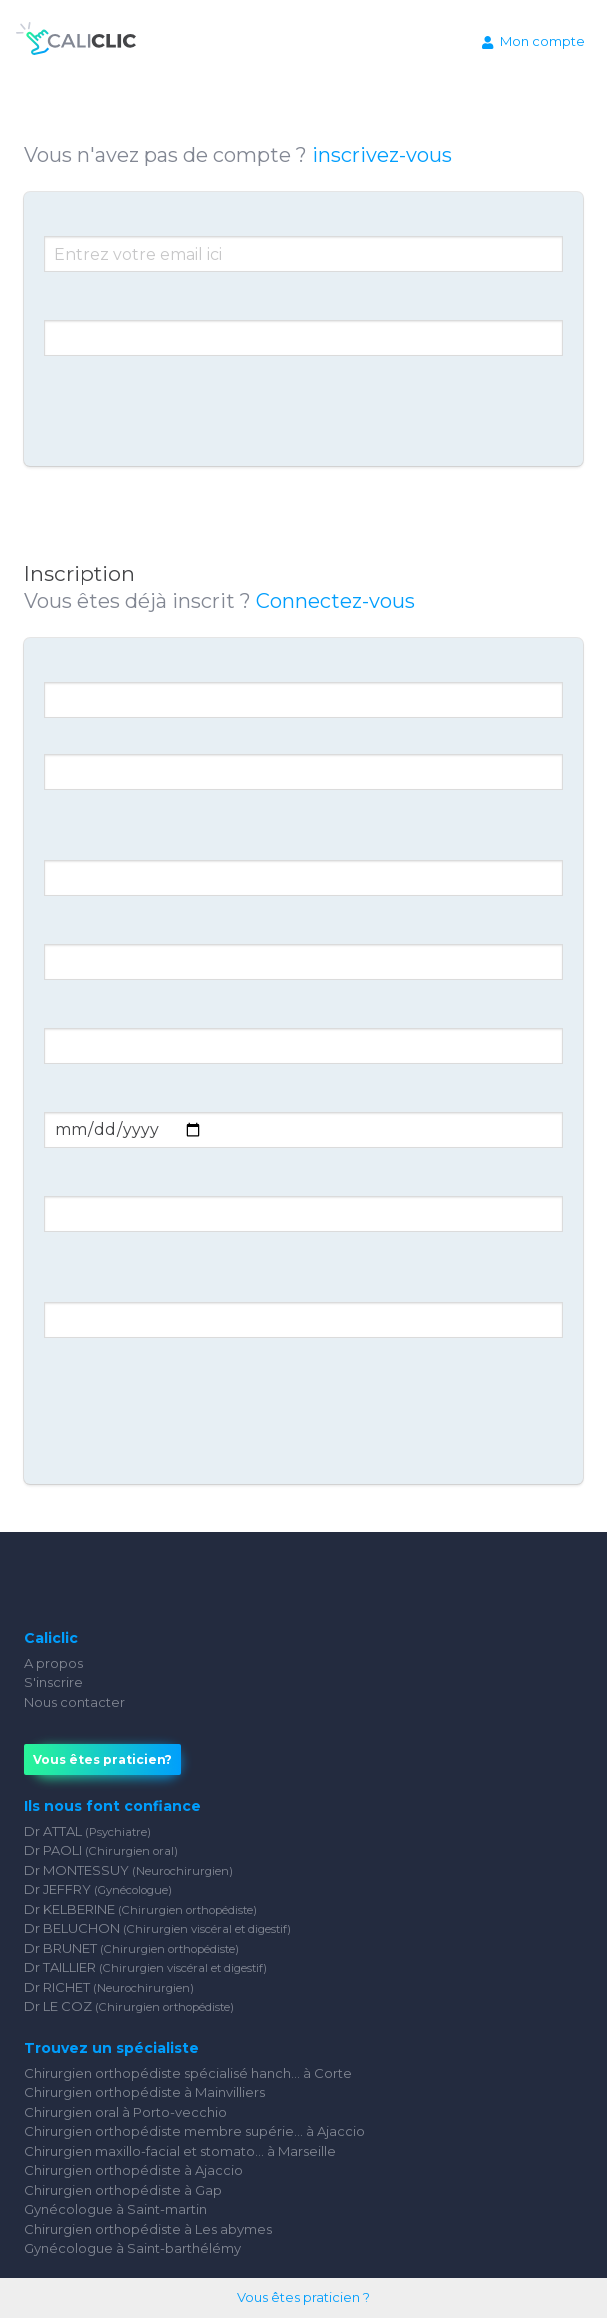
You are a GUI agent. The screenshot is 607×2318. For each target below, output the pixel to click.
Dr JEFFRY (98, 1889)
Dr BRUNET (131, 1948)
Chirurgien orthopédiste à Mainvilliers (144, 2092)
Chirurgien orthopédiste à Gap (123, 2190)
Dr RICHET (109, 1987)
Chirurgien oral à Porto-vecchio (125, 2112)
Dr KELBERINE (140, 1909)
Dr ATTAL (87, 1831)
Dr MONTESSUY (128, 1870)
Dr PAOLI (101, 1850)
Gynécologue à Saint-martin (115, 2209)
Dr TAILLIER (145, 1967)
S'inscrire (53, 1682)
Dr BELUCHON (157, 1928)
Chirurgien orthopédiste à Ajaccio (133, 2170)
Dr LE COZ (129, 2006)
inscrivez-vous (382, 155)
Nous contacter (74, 1702)
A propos (53, 1663)
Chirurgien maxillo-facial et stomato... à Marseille (180, 2151)
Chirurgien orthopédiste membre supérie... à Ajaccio (194, 2131)
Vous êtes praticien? (102, 1759)
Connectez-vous (335, 601)
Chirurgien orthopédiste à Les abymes (148, 2229)
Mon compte (533, 41)
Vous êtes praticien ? (303, 2297)
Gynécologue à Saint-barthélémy (132, 2248)
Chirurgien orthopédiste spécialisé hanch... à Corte (188, 2073)
